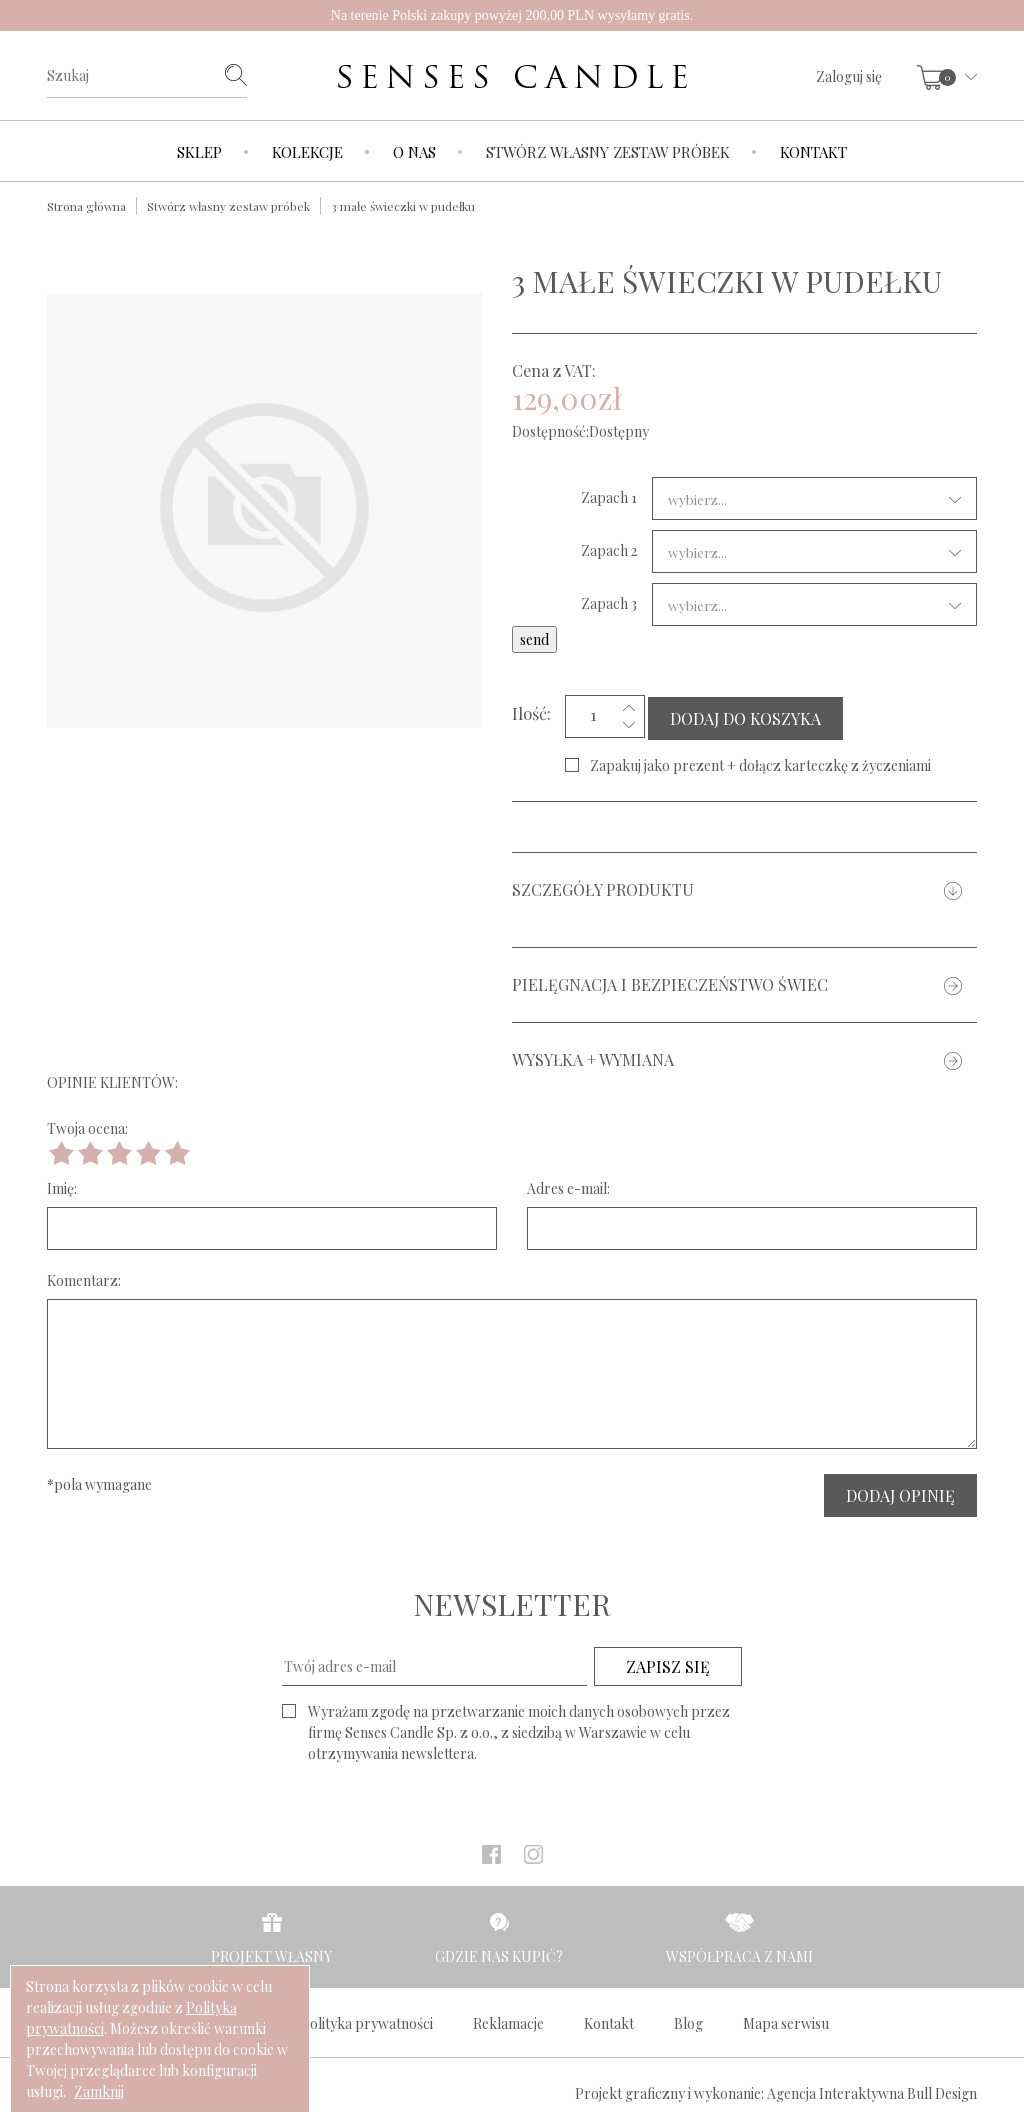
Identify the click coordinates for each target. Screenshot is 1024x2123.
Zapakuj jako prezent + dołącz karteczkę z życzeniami (760, 761)
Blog (688, 2019)
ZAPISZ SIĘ (668, 1662)
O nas (414, 152)
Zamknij (99, 2091)
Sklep (199, 152)
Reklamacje (508, 2019)
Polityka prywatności (367, 2019)
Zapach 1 (609, 497)
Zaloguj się (849, 76)
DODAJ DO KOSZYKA (745, 714)
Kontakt (813, 152)
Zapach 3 (609, 603)
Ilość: (531, 711)
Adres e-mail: (568, 1184)
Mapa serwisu (786, 2019)
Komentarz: (84, 1276)
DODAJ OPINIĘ (900, 1491)
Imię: (62, 1184)
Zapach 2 (609, 550)
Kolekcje (307, 152)
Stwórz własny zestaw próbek (608, 152)
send (534, 639)
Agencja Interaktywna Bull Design (872, 2089)
